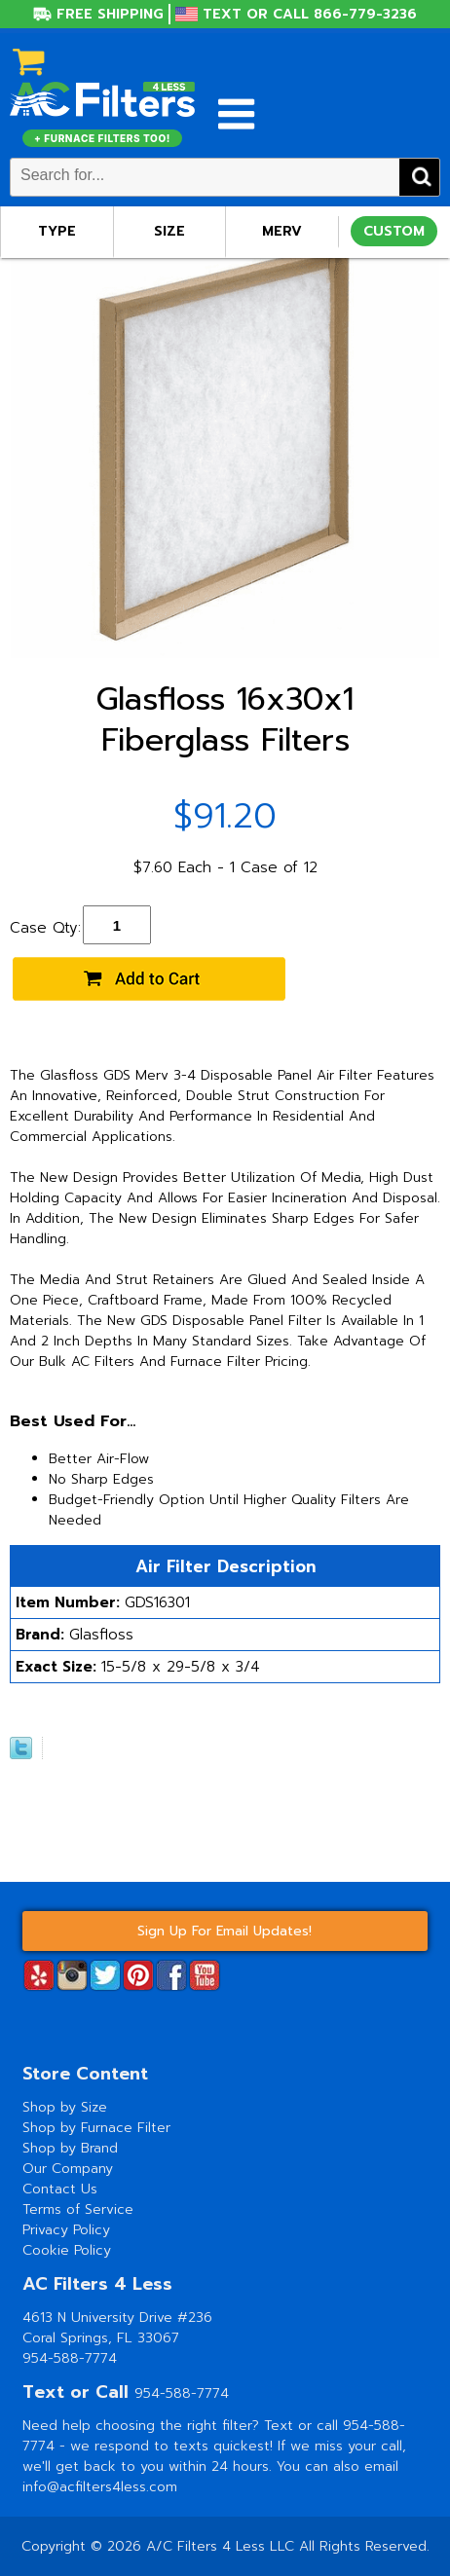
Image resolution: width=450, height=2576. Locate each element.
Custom (394, 231)
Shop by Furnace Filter (96, 2127)
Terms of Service (77, 2209)
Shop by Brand (70, 2148)
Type (57, 231)
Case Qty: (45, 927)
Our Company (67, 2168)
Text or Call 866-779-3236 (310, 14)
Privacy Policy (66, 2230)
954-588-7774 (69, 2358)
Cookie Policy (66, 2250)
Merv (282, 231)
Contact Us (59, 2189)
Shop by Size (64, 2107)
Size (169, 231)
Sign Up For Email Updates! (224, 1931)
